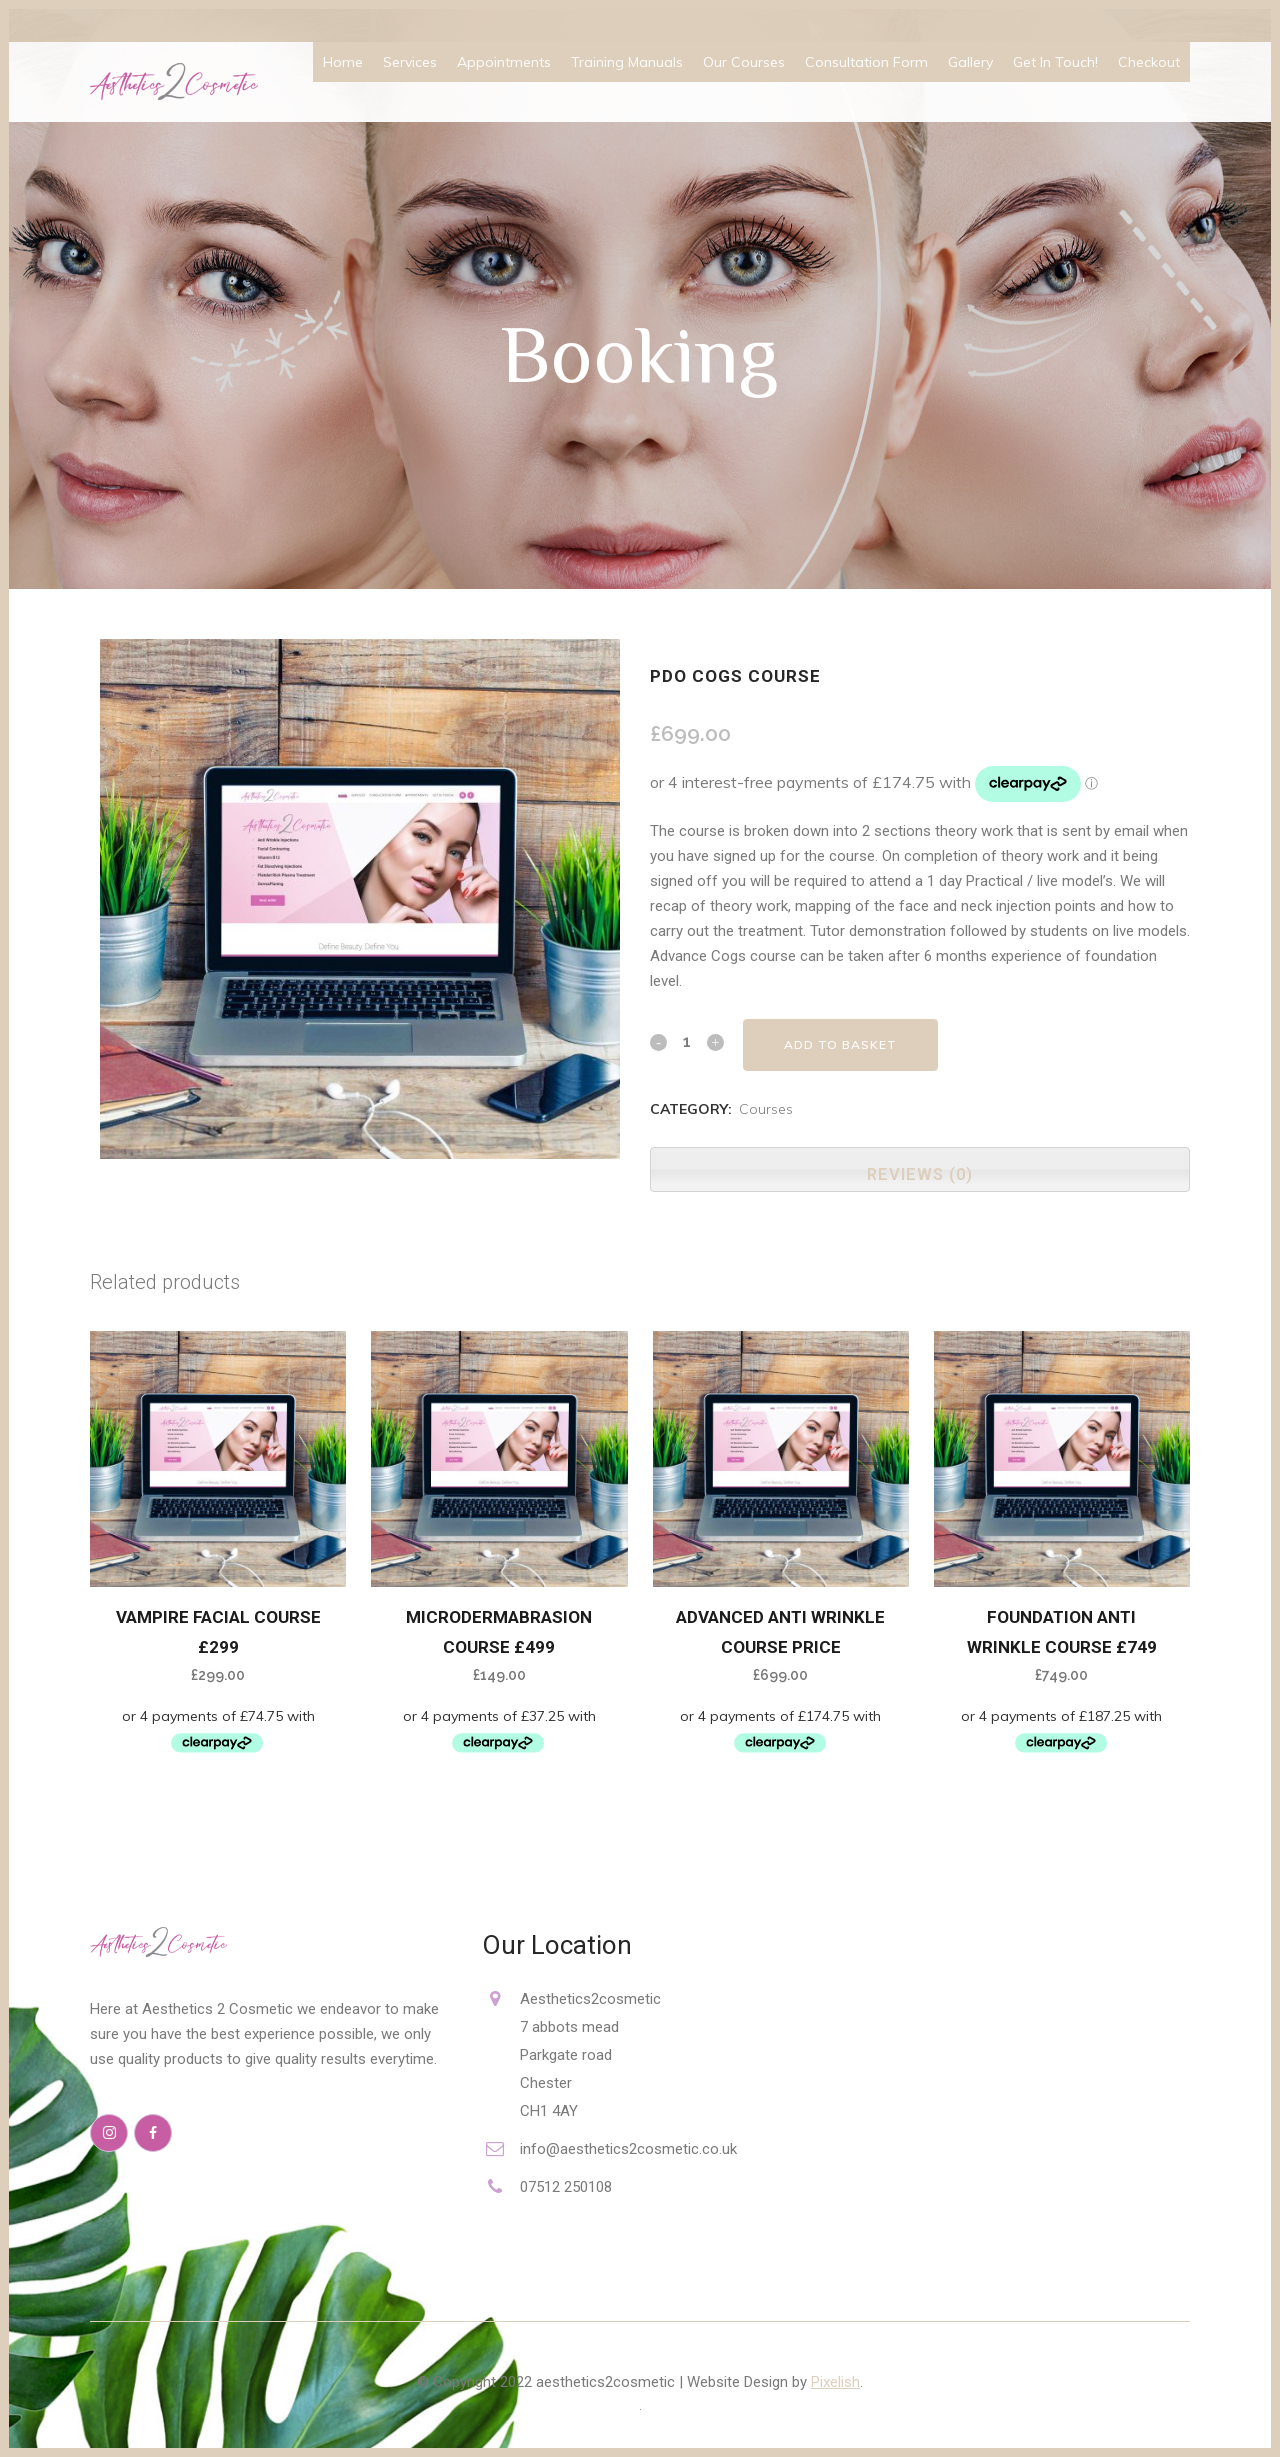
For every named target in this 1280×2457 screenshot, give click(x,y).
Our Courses (744, 62)
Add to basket (840, 1044)
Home (343, 62)
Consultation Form (866, 62)
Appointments (504, 62)
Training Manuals (627, 62)
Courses (766, 1109)
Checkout (1149, 62)
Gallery (970, 62)
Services (410, 62)
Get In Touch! (1055, 62)
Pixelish (835, 2382)
